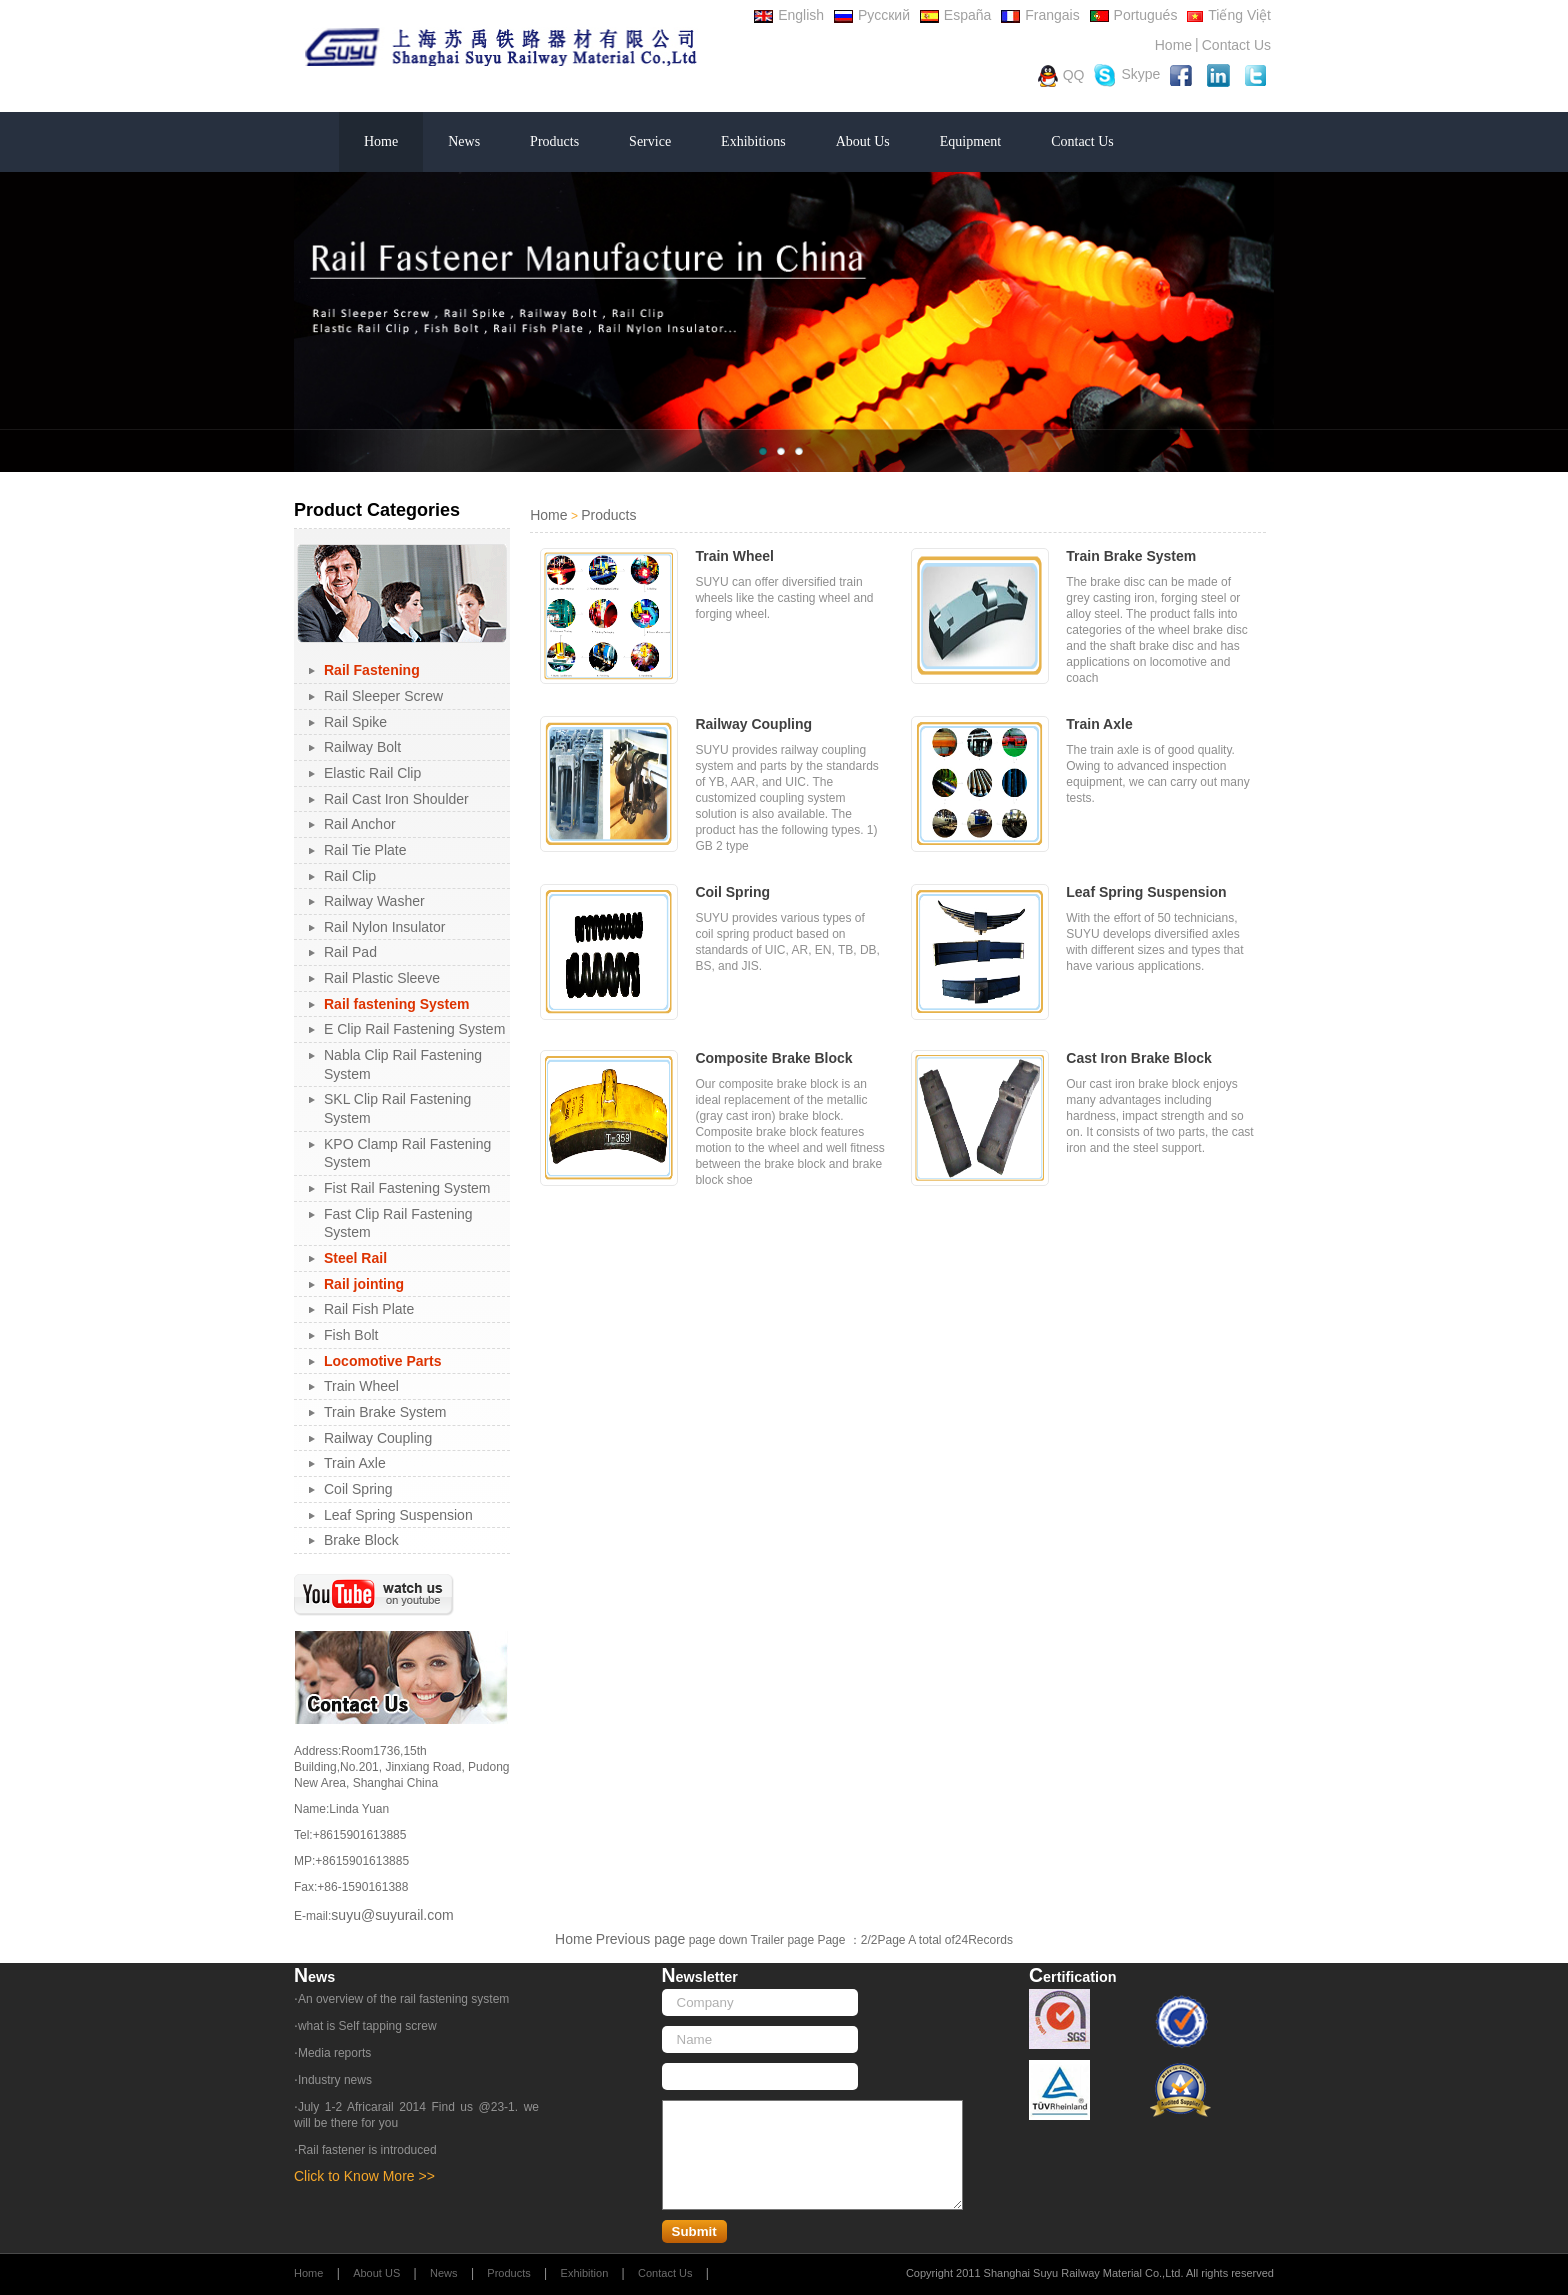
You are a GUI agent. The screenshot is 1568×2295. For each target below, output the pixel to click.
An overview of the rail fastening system (403, 1999)
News (464, 141)
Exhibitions (753, 141)
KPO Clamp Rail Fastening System (407, 1153)
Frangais (1040, 15)
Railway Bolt (362, 747)
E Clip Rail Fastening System (414, 1029)
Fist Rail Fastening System (407, 1188)
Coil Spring (358, 1489)
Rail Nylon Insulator (384, 927)
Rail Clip (350, 876)
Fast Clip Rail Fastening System (398, 1223)
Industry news (335, 2080)
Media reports (334, 2053)
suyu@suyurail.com (392, 1915)
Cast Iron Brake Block (1139, 1058)
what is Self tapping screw (367, 2026)
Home (1173, 45)
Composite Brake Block (773, 1058)
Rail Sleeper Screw (383, 696)
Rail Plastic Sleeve (382, 978)
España (955, 15)
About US (376, 2273)
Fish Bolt (351, 1335)
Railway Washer (374, 901)
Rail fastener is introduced (367, 2150)
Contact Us (1236, 45)
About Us (863, 141)
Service (650, 141)
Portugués (1134, 15)
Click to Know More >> (364, 2176)
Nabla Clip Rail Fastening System (403, 1064)
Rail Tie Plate (365, 850)
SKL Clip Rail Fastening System (397, 1108)
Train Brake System (385, 1412)
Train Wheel (361, 1386)
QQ (1061, 76)
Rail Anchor (360, 824)
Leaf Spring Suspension (398, 1515)
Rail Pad (350, 952)
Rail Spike (355, 722)
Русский (872, 15)
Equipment (970, 141)
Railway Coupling (378, 1438)
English (789, 15)
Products (554, 141)
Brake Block (361, 1540)
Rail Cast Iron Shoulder (396, 799)
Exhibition (585, 2273)
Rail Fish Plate (369, 1309)
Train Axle (355, 1463)
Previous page (641, 1939)
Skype (1127, 75)
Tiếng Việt (1229, 15)
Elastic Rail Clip (372, 773)
